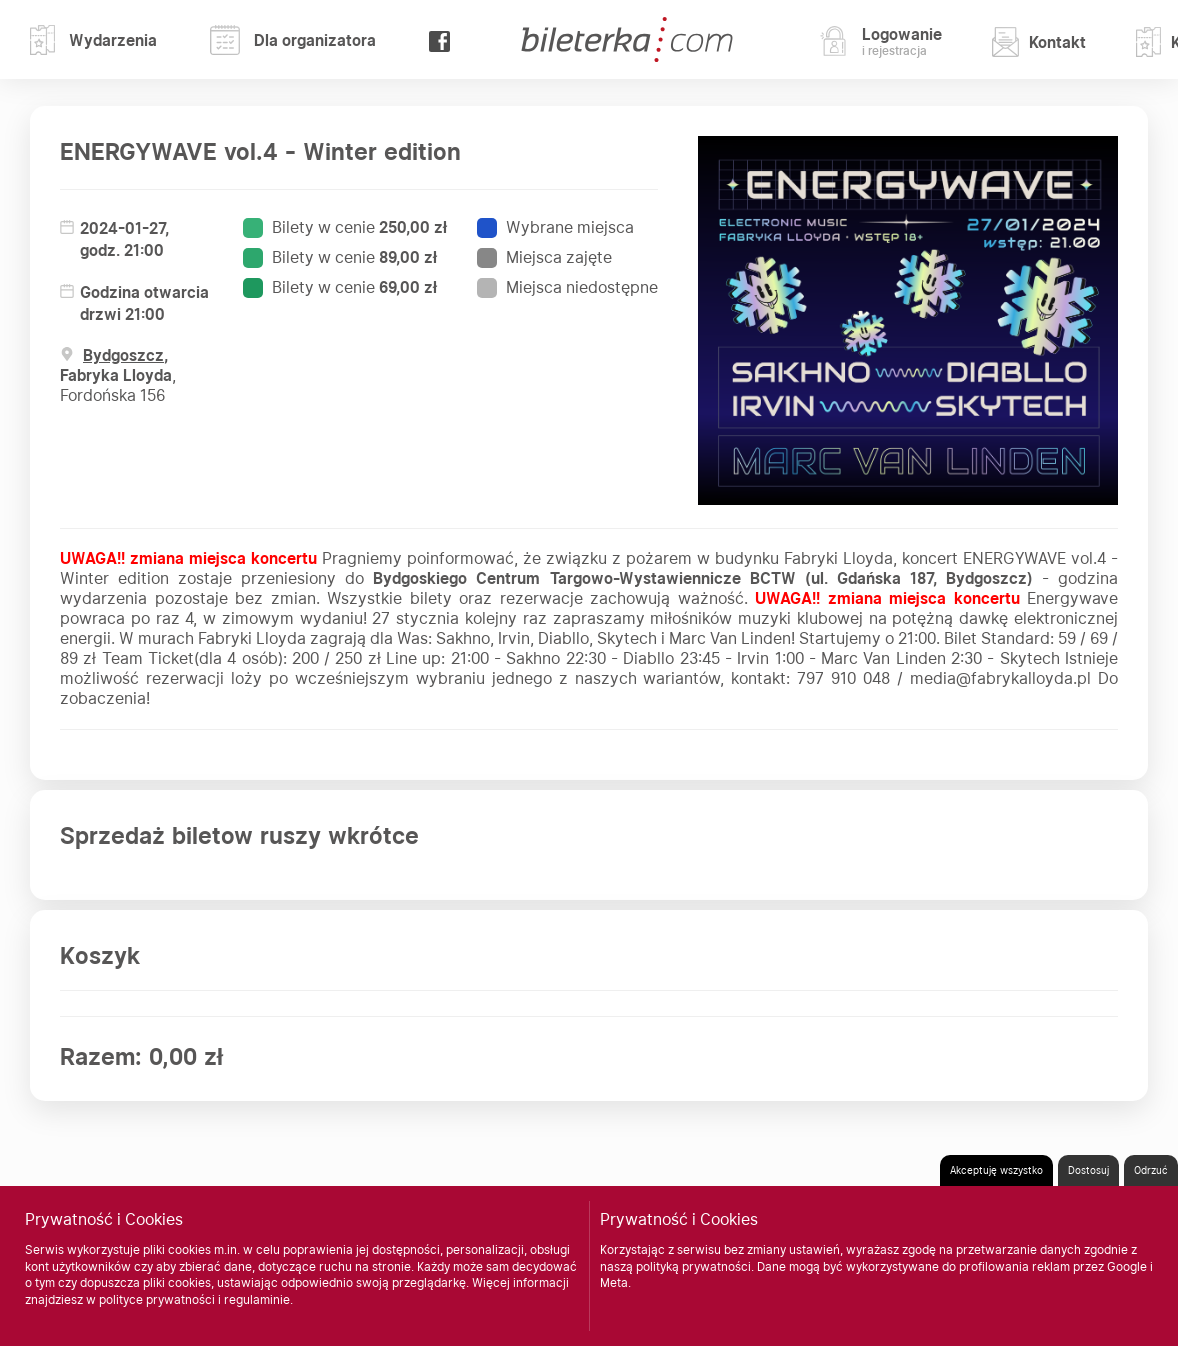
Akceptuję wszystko (996, 1170)
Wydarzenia (93, 40)
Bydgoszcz (123, 355)
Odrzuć (1151, 1170)
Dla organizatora (293, 40)
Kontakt (1039, 42)
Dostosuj (1088, 1170)
